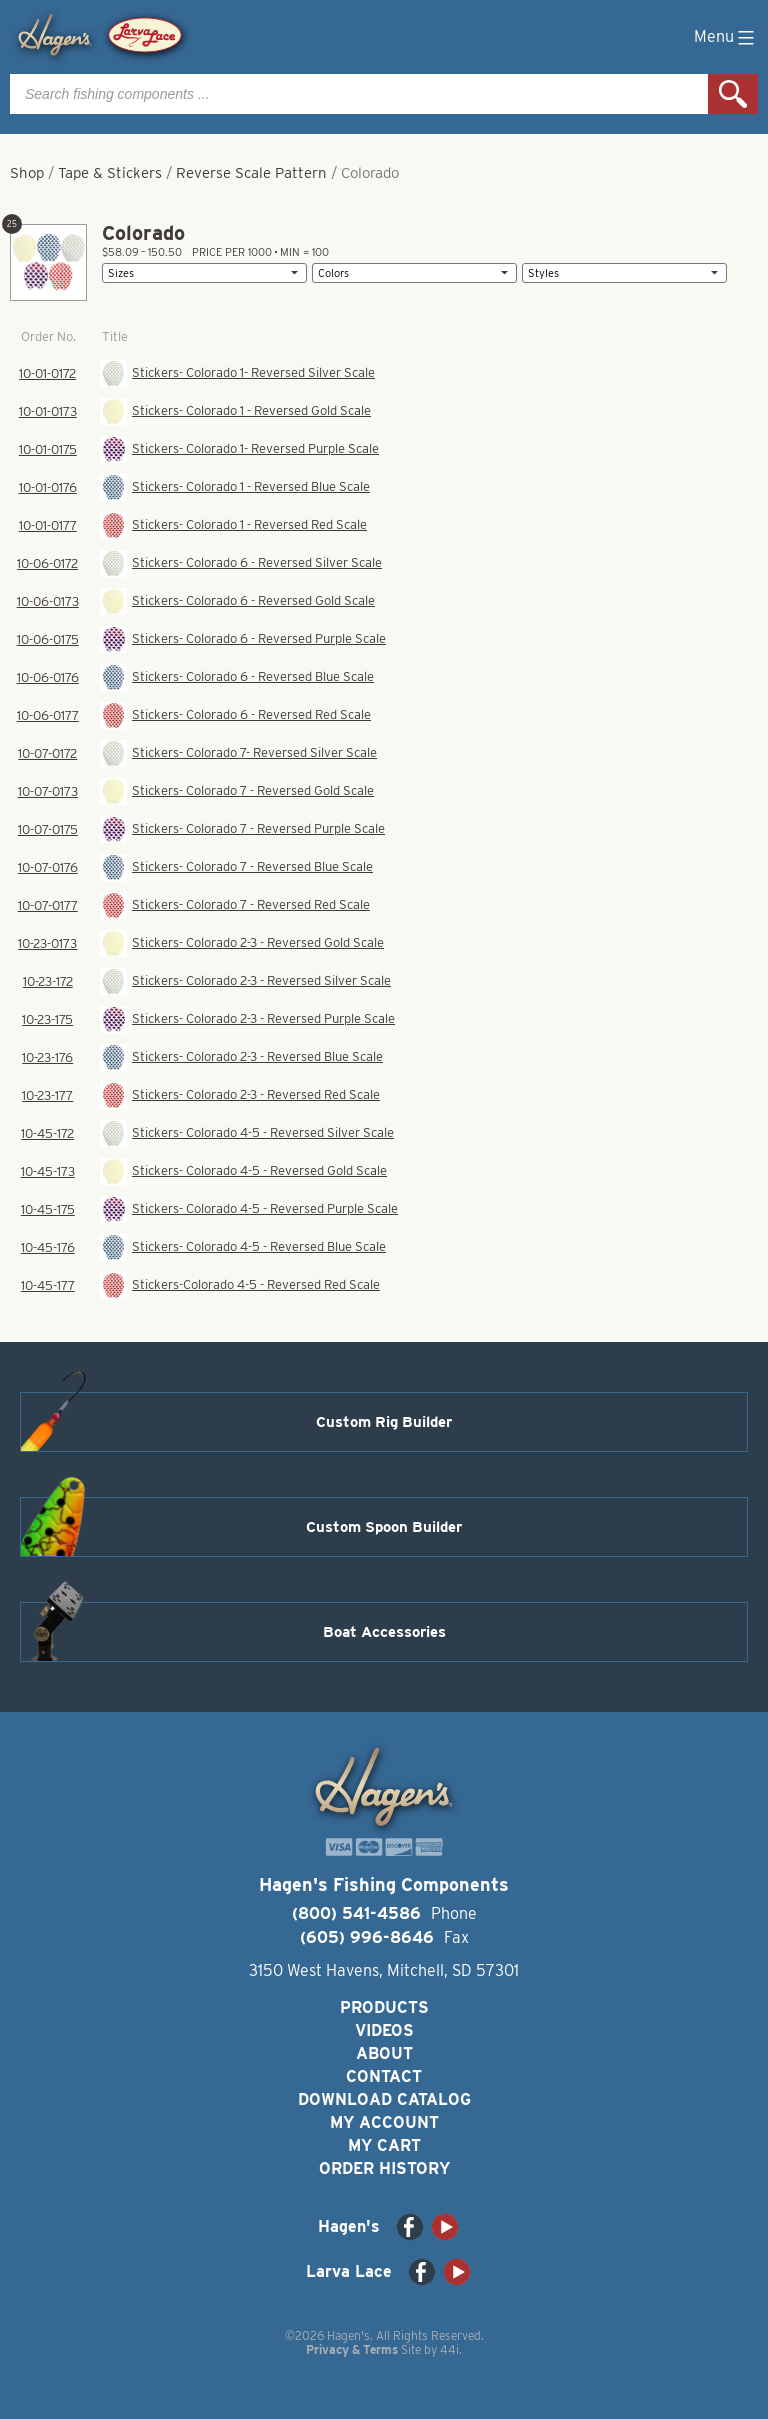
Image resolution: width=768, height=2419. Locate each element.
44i (449, 2349)
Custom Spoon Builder (384, 1527)
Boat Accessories (384, 1632)
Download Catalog (384, 2099)
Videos (384, 2030)
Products (384, 2007)
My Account (384, 2122)
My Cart (384, 2145)
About (384, 2053)
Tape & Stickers (110, 173)
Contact (384, 2076)
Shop (27, 173)
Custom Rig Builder (384, 1422)
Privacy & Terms (352, 2349)
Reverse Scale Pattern (251, 173)
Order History (384, 2168)
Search (733, 94)
